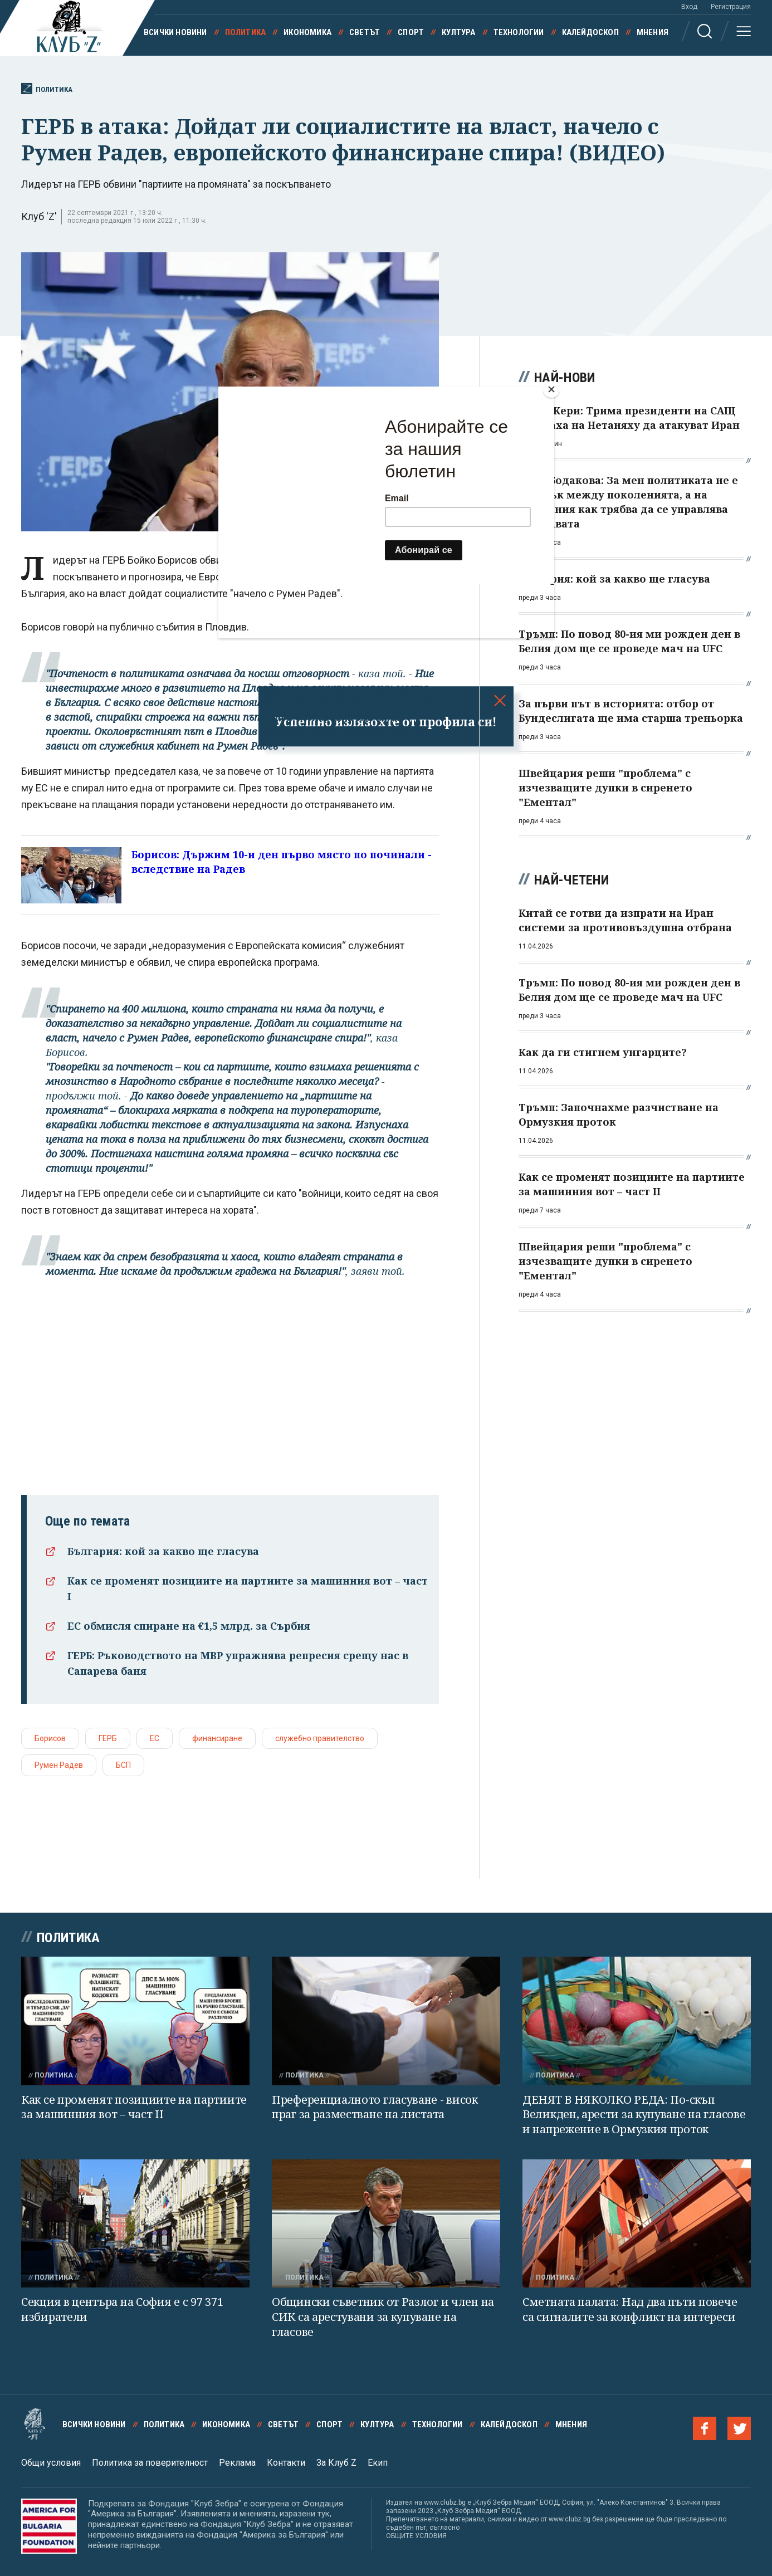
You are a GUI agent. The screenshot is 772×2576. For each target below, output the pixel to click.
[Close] (551, 389)
